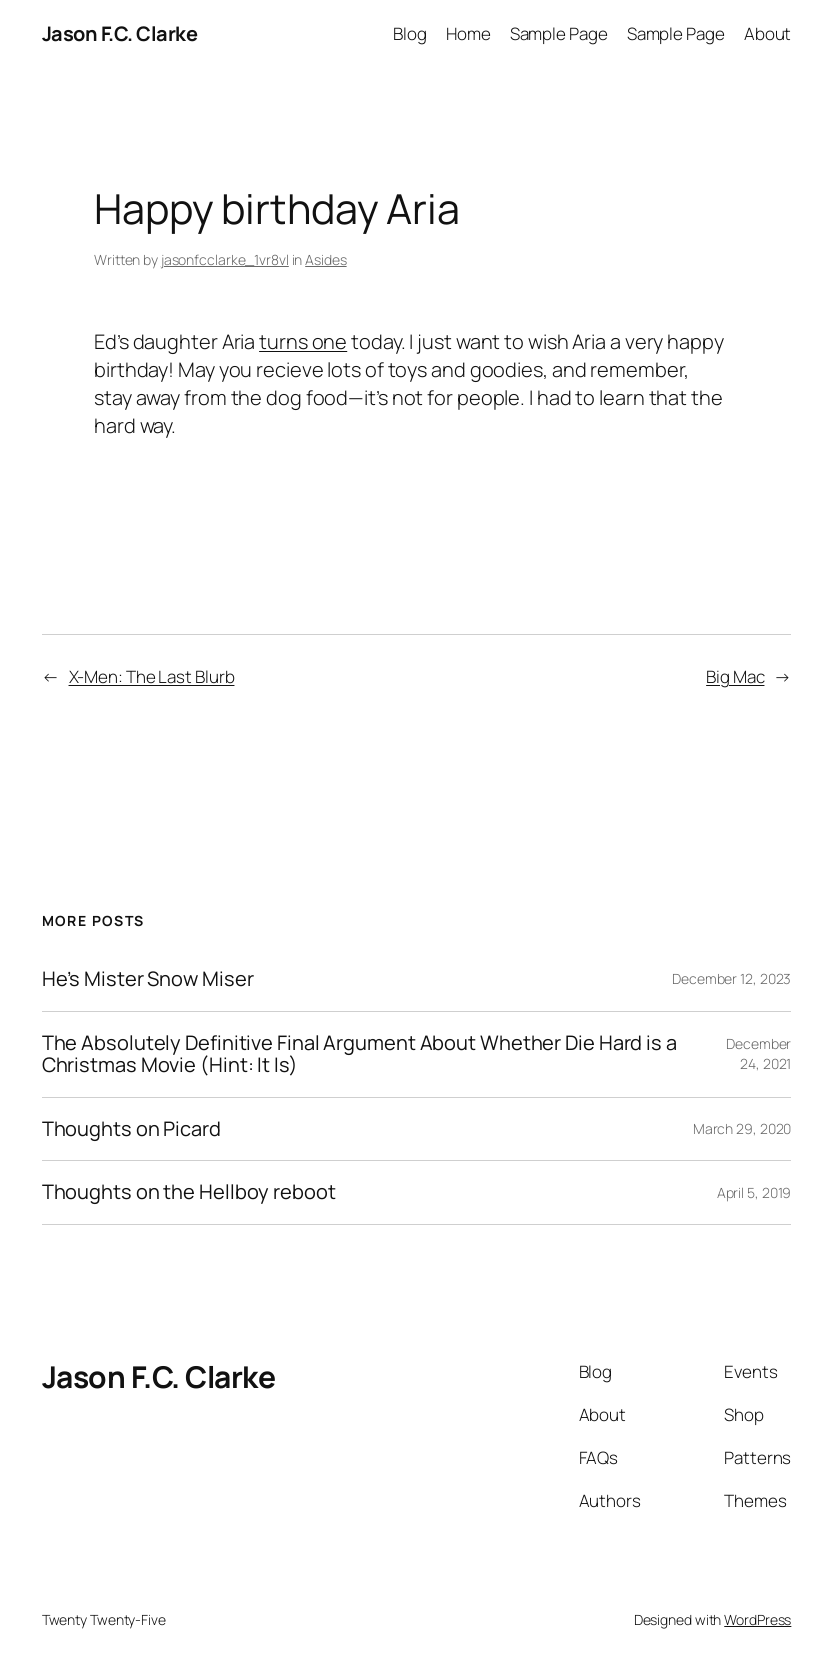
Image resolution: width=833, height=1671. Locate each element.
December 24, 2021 (758, 1053)
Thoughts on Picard (131, 1129)
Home (468, 33)
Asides (325, 259)
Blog (410, 33)
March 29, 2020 (742, 1128)
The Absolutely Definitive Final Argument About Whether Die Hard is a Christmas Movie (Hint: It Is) (359, 1054)
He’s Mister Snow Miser (148, 979)
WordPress (757, 1619)
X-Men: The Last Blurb (152, 676)
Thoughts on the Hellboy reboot (189, 1192)
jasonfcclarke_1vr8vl (225, 259)
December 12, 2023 (731, 978)
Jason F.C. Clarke (120, 33)
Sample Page (559, 33)
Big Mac (735, 676)
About (768, 33)
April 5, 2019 (754, 1192)
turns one (303, 341)
